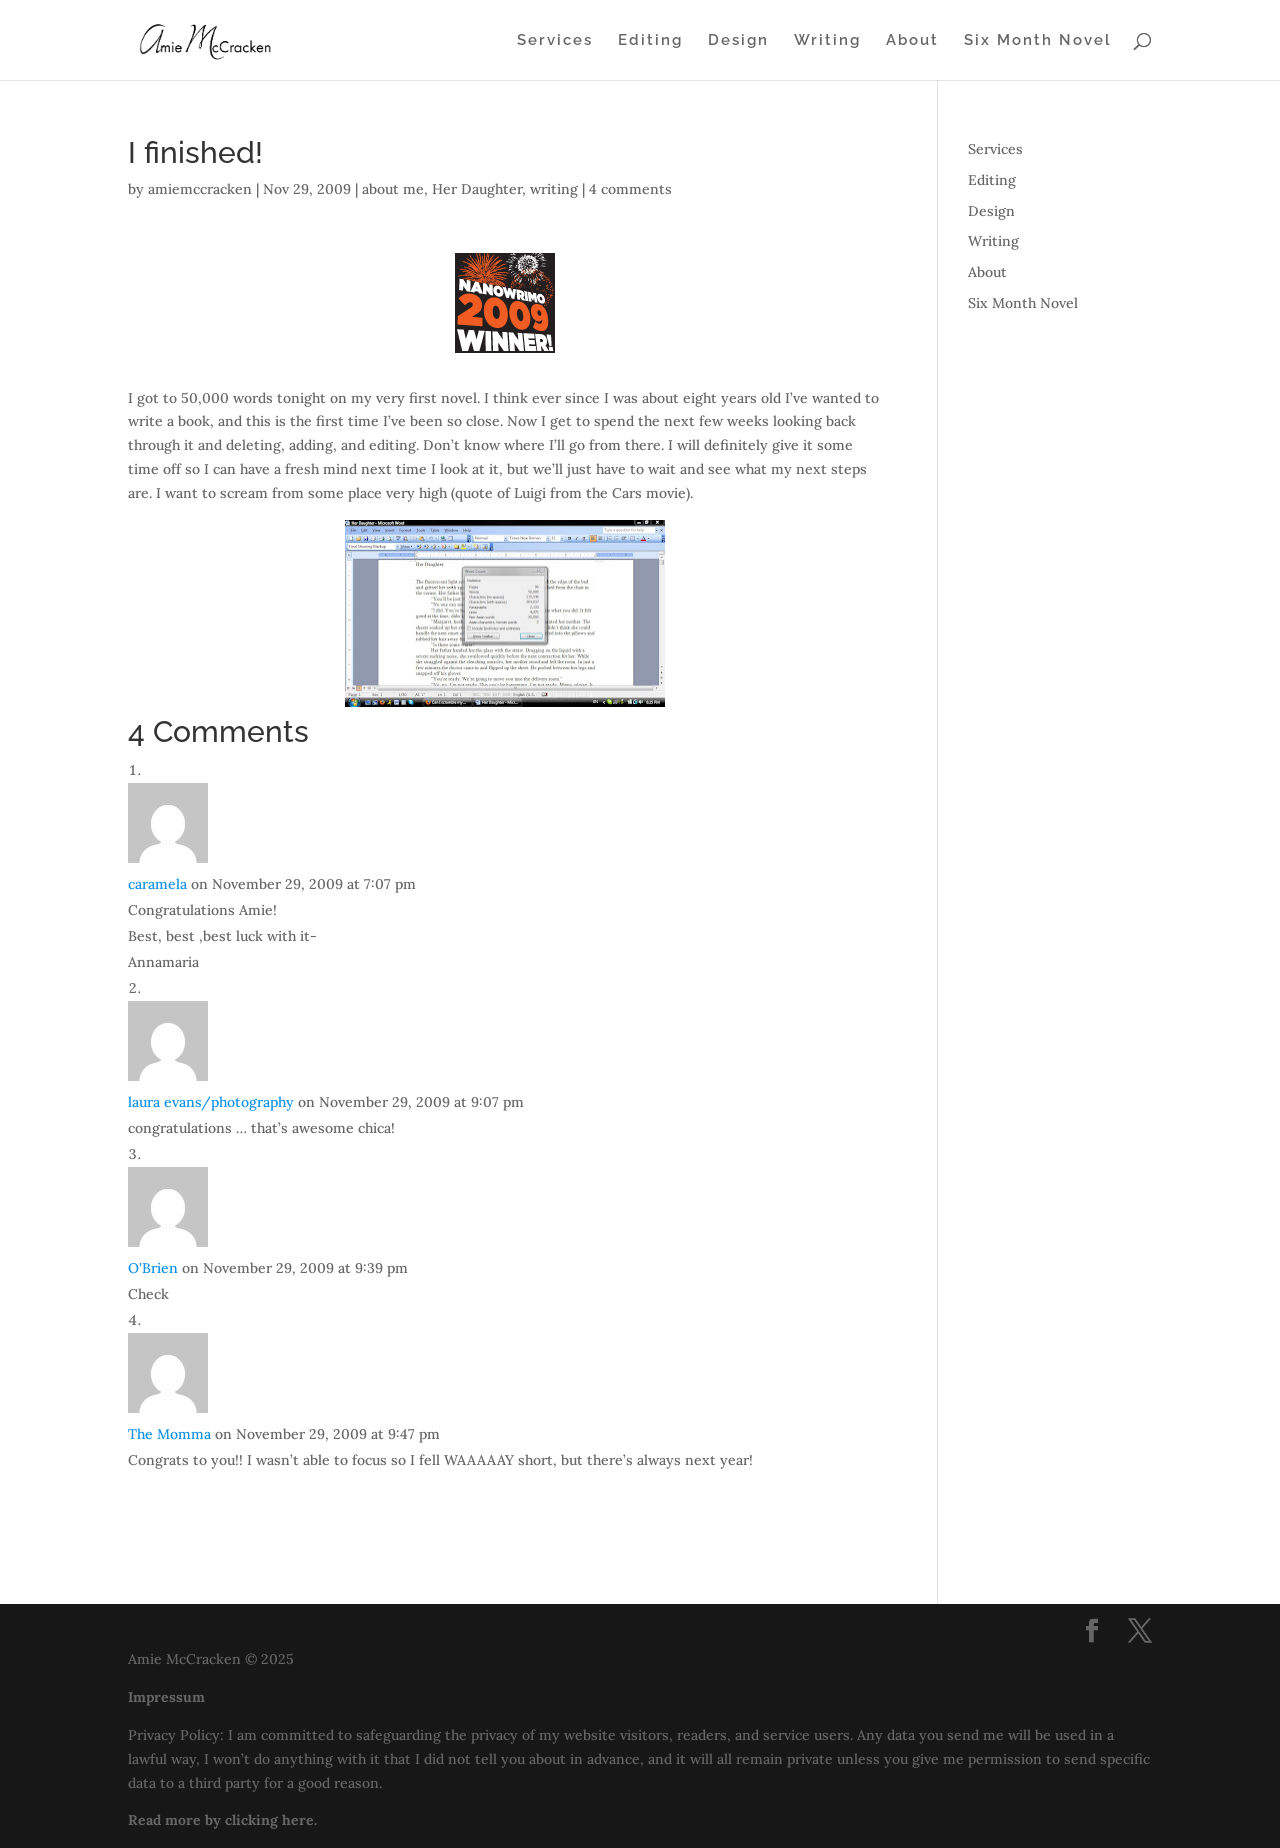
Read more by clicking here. (222, 1820)
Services (555, 41)
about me (393, 189)
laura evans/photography (211, 1102)
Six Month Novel (1038, 41)
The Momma (169, 1434)
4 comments (630, 189)
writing (554, 189)
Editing (650, 41)
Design (738, 41)
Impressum (166, 1697)
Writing (827, 41)
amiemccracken (200, 189)
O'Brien (153, 1268)
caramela (157, 884)
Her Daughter (477, 189)
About (912, 41)
